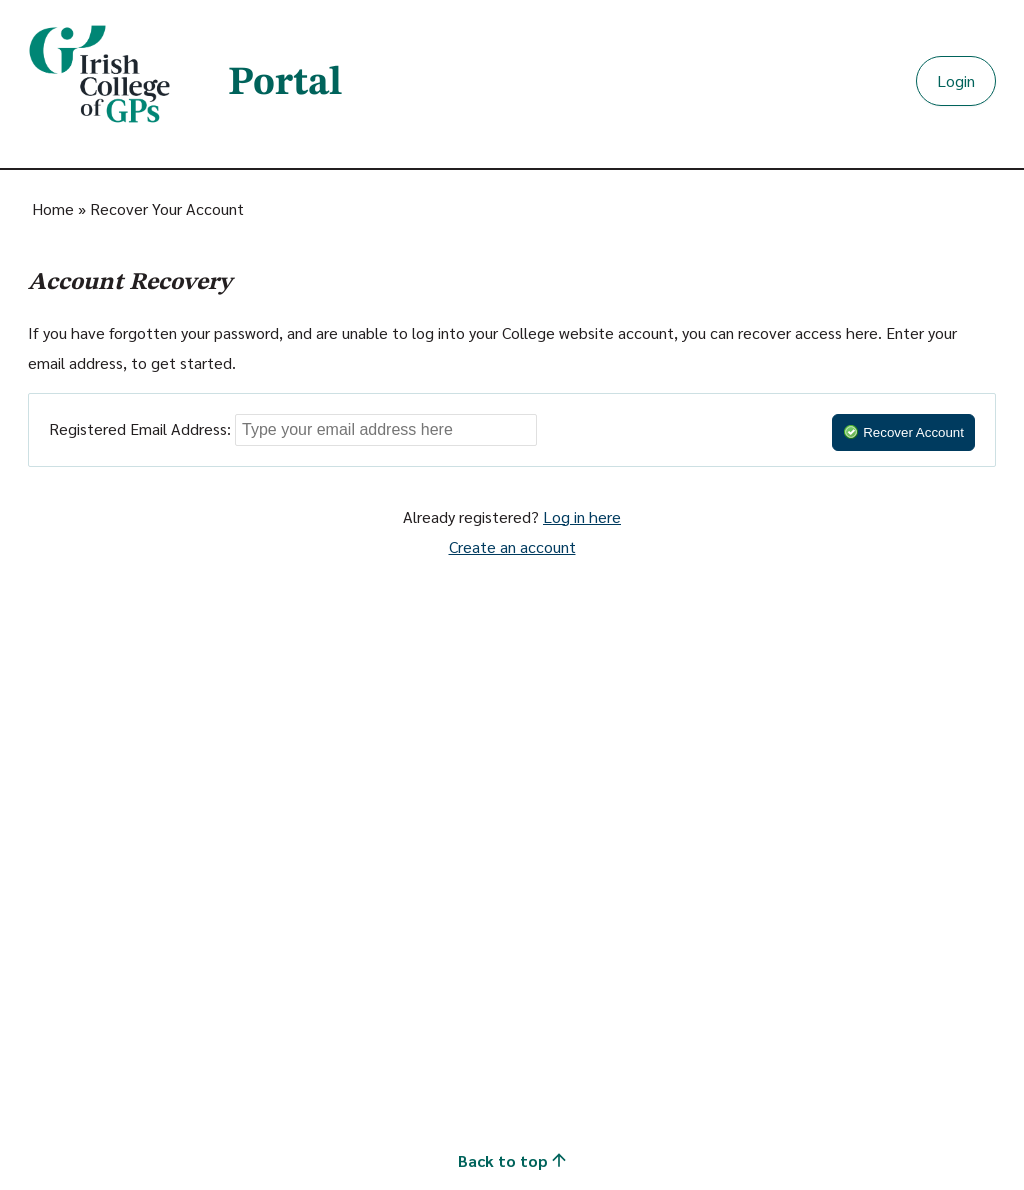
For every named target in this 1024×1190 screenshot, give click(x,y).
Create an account (512, 546)
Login (956, 80)
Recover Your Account (167, 208)
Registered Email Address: (140, 428)
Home (53, 208)
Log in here (582, 516)
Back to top (512, 1160)
